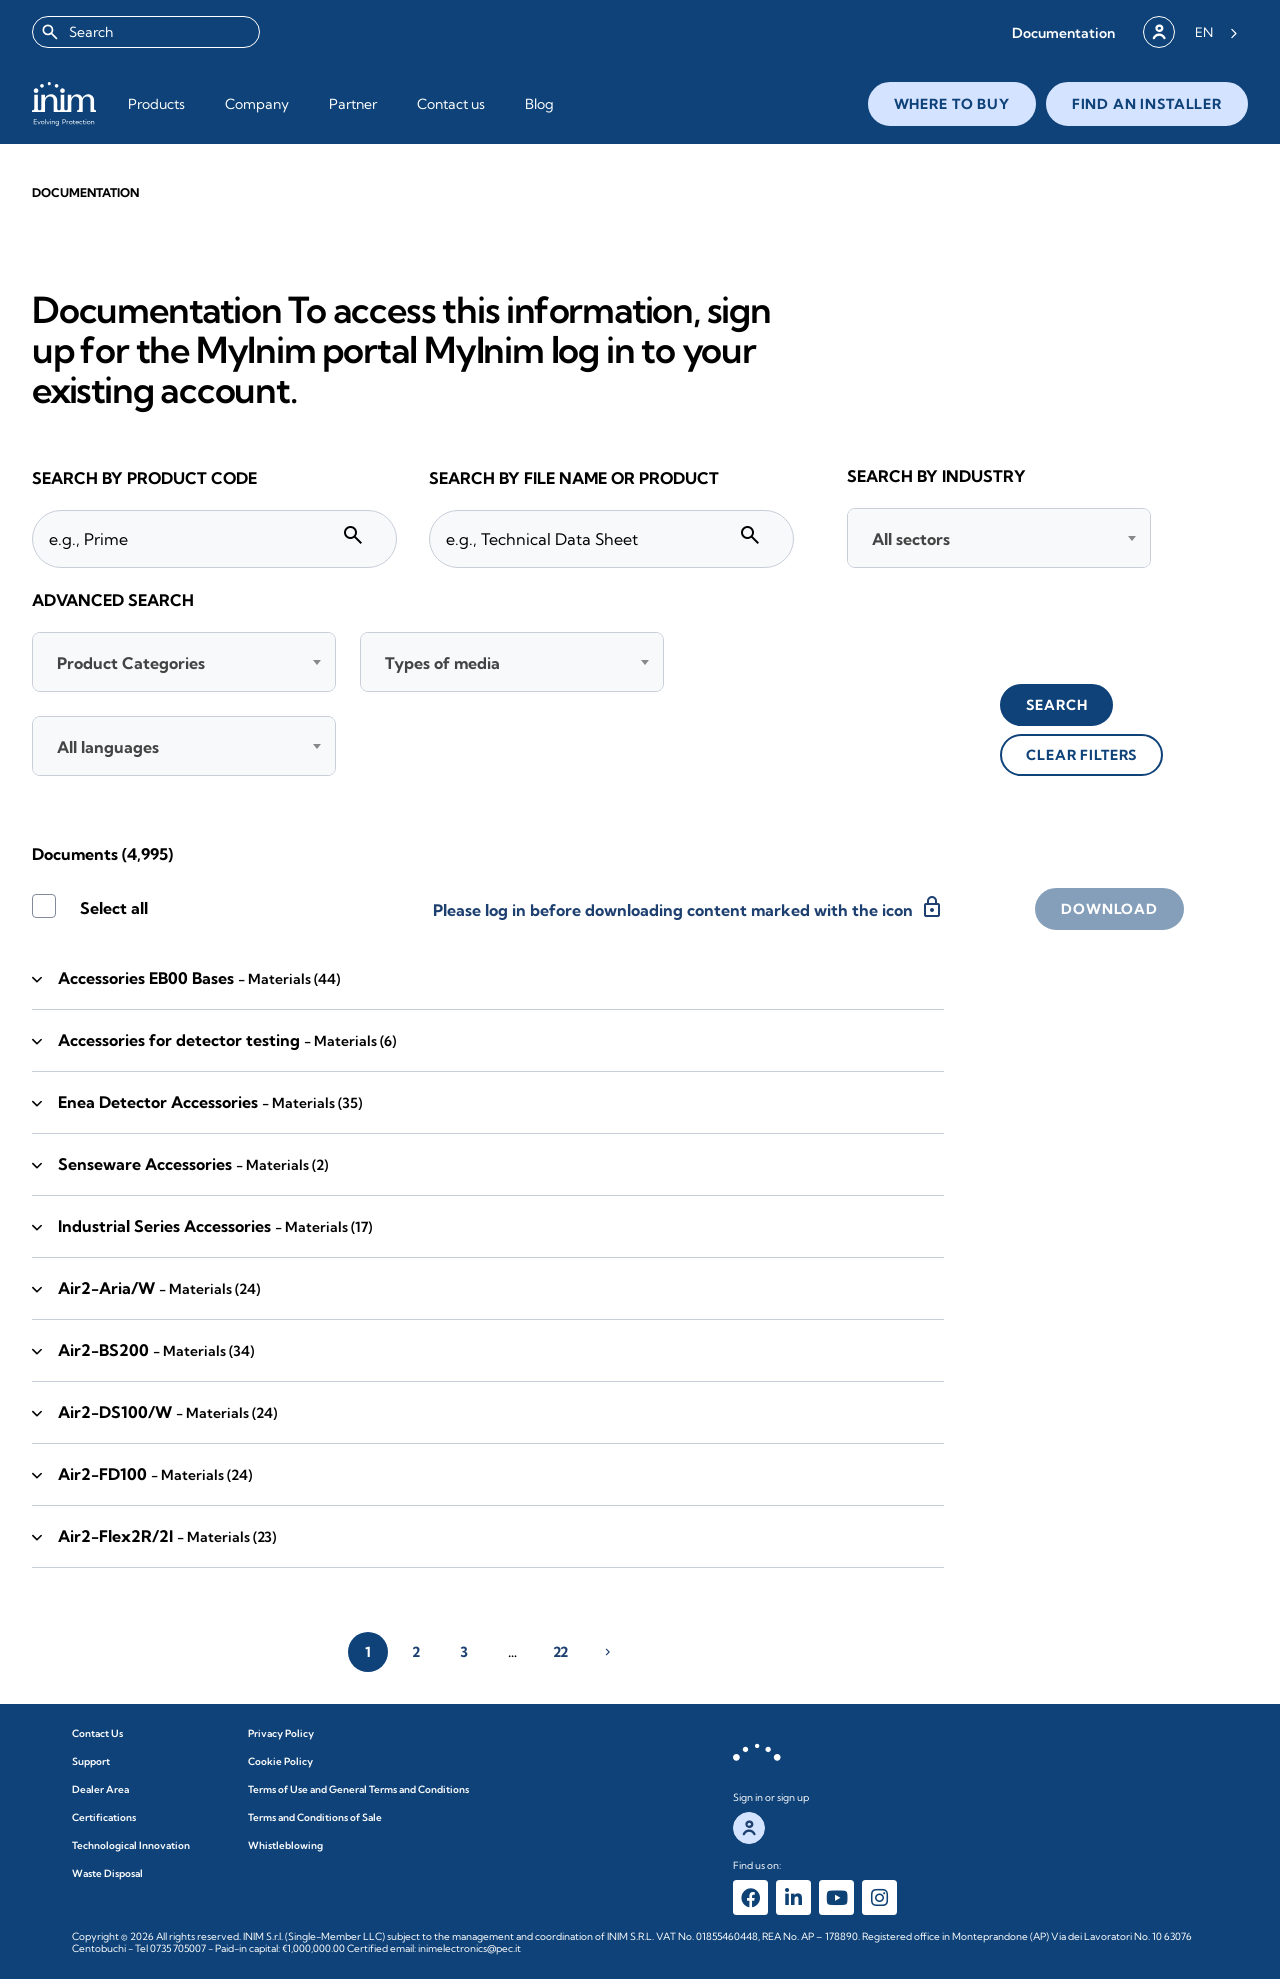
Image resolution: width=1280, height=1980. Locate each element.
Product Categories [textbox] (131, 663)
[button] (1063, 32)
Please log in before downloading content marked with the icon (688, 907)
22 (560, 1652)
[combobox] (146, 32)
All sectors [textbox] (911, 539)
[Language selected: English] (1216, 32)
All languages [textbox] (108, 747)
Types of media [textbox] (442, 663)
